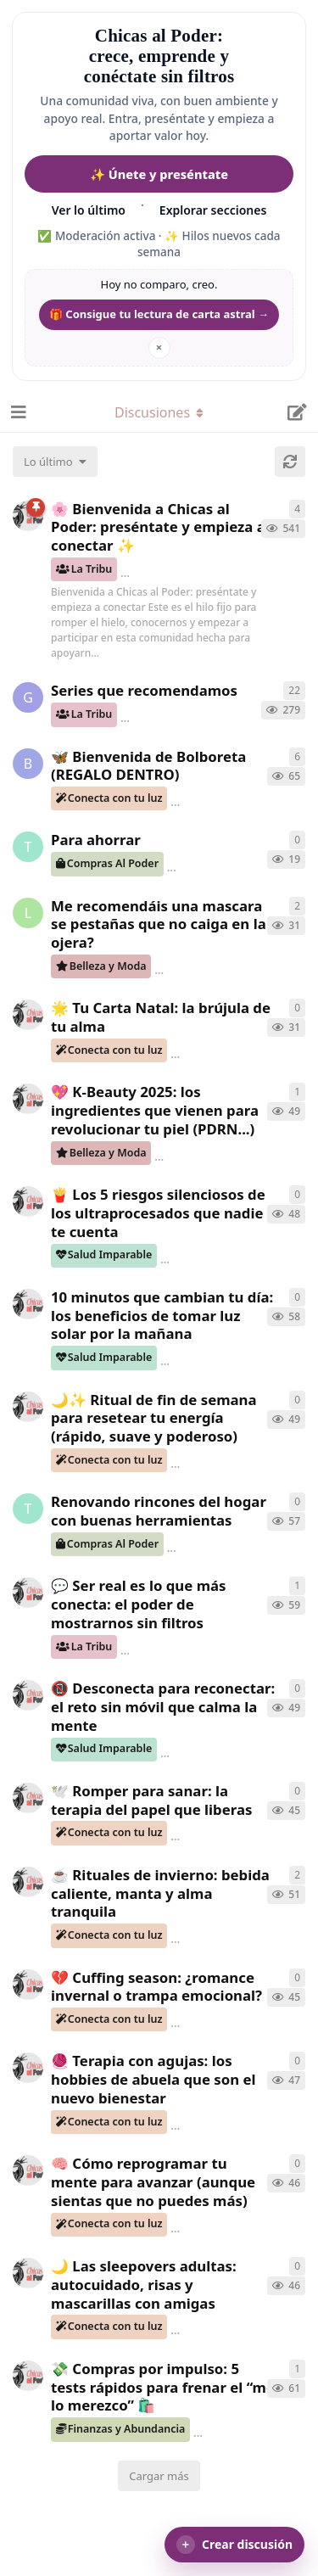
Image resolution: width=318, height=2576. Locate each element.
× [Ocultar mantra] (159, 347)
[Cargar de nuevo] (290, 461)
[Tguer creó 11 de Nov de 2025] (28, 1508)
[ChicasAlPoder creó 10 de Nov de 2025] (28, 1592)
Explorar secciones (213, 210)
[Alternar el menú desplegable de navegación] (159, 412)
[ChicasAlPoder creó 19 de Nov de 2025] (28, 1099)
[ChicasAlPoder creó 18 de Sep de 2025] (28, 516)
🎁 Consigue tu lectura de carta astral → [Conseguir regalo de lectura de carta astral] (159, 314)
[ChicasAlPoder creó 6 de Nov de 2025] (28, 2375)
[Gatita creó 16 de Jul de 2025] (28, 697)
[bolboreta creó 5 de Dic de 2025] (28, 763)
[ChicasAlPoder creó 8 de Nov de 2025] (28, 1882)
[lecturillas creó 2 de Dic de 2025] (28, 913)
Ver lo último (89, 210)
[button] (234, 2544)
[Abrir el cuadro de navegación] (17, 412)
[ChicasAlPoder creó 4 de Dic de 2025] (28, 1015)
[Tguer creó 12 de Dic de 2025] (28, 847)
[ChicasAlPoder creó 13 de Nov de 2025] (28, 1407)
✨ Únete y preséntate (159, 173)
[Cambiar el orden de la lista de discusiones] (55, 461)
